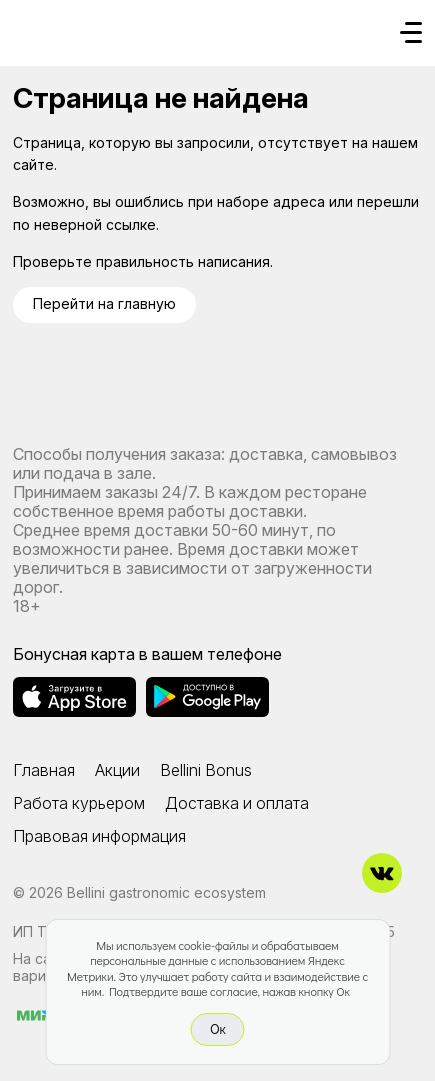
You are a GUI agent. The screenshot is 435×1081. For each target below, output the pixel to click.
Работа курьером (79, 803)
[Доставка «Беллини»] (33, 27)
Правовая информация (99, 836)
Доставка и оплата (237, 803)
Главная (44, 770)
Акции (117, 770)
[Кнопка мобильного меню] (411, 34)
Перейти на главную (104, 303)
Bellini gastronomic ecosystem (166, 892)
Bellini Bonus (206, 770)
